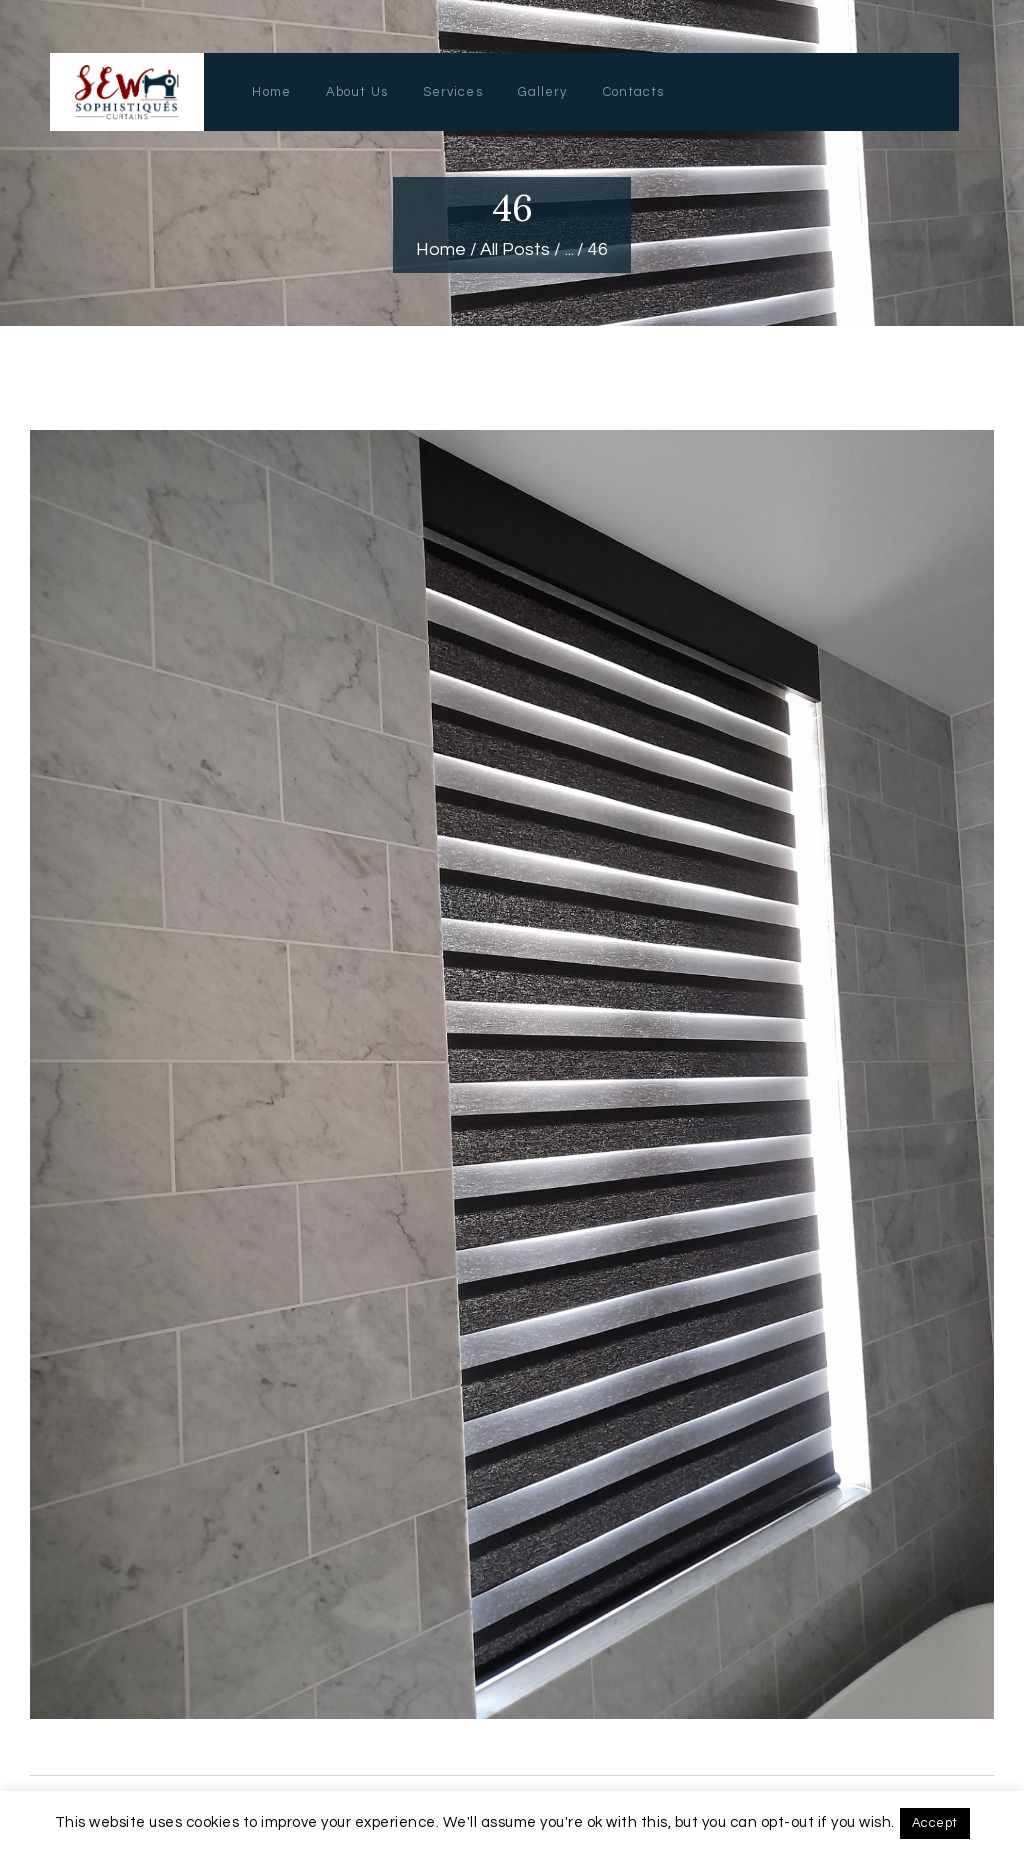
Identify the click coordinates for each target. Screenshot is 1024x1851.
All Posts (515, 249)
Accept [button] (935, 1823)
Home (441, 249)
